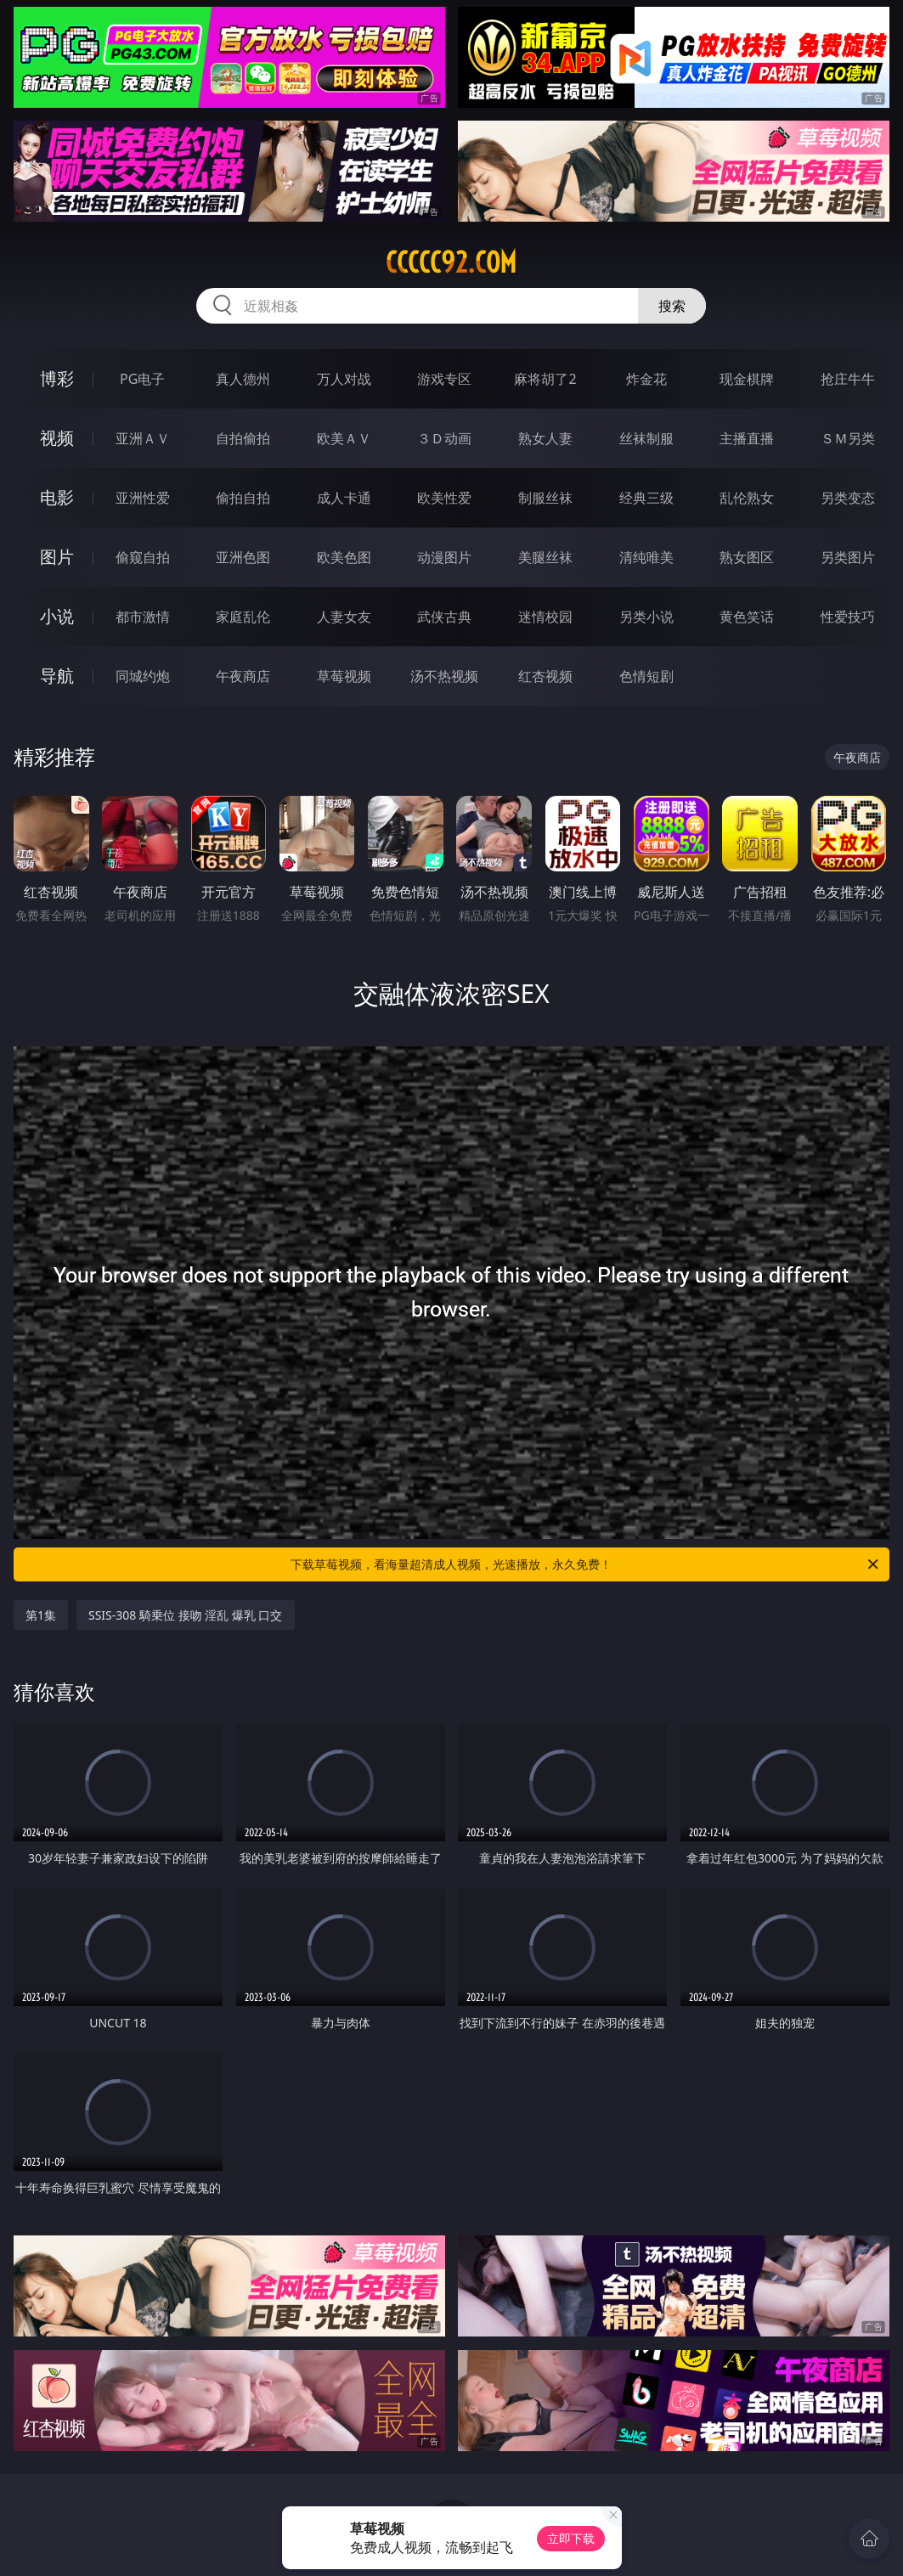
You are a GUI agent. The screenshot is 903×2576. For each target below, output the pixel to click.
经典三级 (646, 497)
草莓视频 (344, 676)
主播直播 (747, 438)
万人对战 (344, 378)
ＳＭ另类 (848, 438)
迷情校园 (545, 616)
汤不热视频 (444, 676)
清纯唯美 (646, 557)
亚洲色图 (243, 557)
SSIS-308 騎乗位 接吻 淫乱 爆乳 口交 (185, 1615)
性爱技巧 (848, 616)
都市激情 (143, 616)
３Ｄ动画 (444, 438)
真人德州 (243, 378)
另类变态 (848, 497)
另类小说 (646, 616)
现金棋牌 (747, 378)
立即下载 (571, 2538)
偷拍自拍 (243, 497)
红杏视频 (545, 676)
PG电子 (142, 378)
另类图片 (848, 557)
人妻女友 (344, 616)
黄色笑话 (747, 616)
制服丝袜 (545, 497)
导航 (57, 675)
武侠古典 (444, 616)
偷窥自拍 (143, 557)
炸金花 (646, 378)
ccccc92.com (451, 262)
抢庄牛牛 (848, 378)
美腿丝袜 (545, 557)
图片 (57, 556)
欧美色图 (344, 557)
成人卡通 (344, 497)
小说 (57, 616)
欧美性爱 (444, 497)
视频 (57, 437)
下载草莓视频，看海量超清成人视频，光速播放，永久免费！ (586, 1564)
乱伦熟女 (747, 497)
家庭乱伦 (243, 616)
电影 (57, 497)
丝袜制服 (646, 438)
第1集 (40, 1615)
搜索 (672, 305)
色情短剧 (646, 676)
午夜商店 (243, 676)
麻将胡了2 (545, 378)
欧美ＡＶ (344, 438)
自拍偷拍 (243, 438)
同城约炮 (143, 676)
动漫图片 (444, 557)
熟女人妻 (545, 438)
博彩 (57, 378)
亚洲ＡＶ (143, 438)
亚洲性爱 (143, 497)
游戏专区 (444, 378)
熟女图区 (747, 557)
